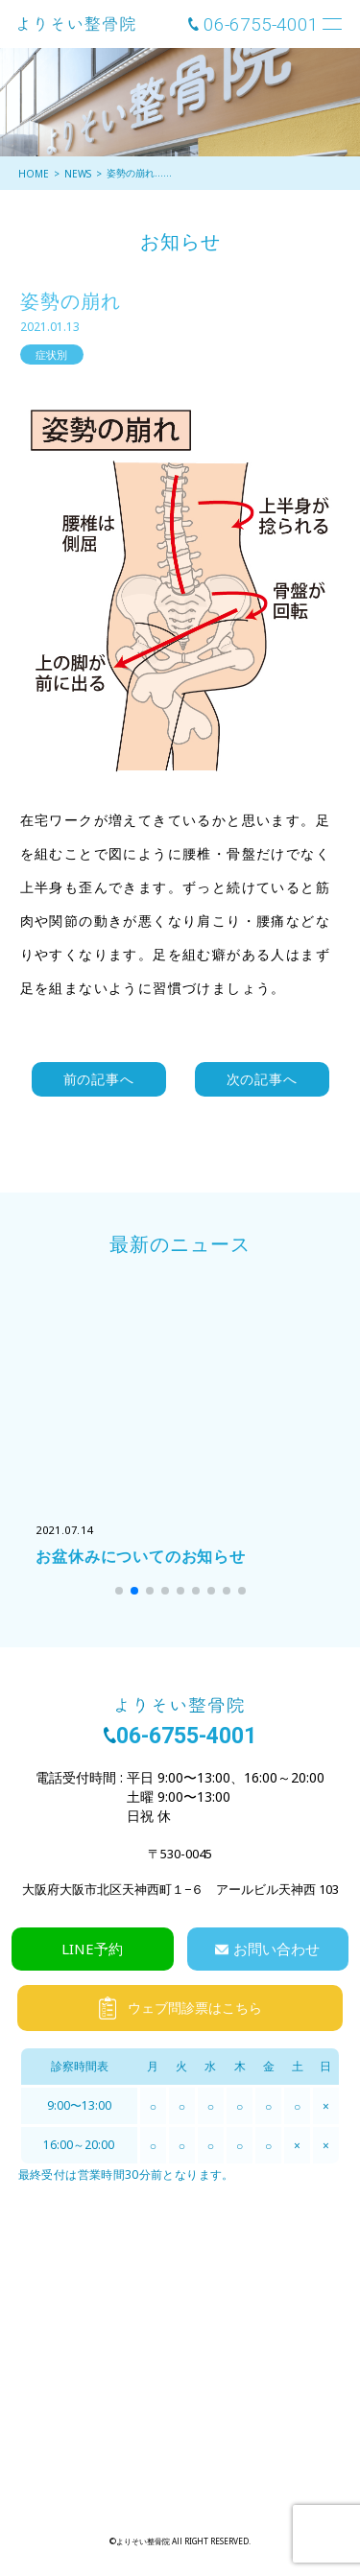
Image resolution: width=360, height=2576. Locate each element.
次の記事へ (262, 1079)
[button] (119, 1591)
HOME (33, 173)
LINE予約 (92, 1948)
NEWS (77, 173)
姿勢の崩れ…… (139, 172)
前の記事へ (98, 1079)
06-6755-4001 (261, 24)
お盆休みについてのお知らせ (140, 1556)
